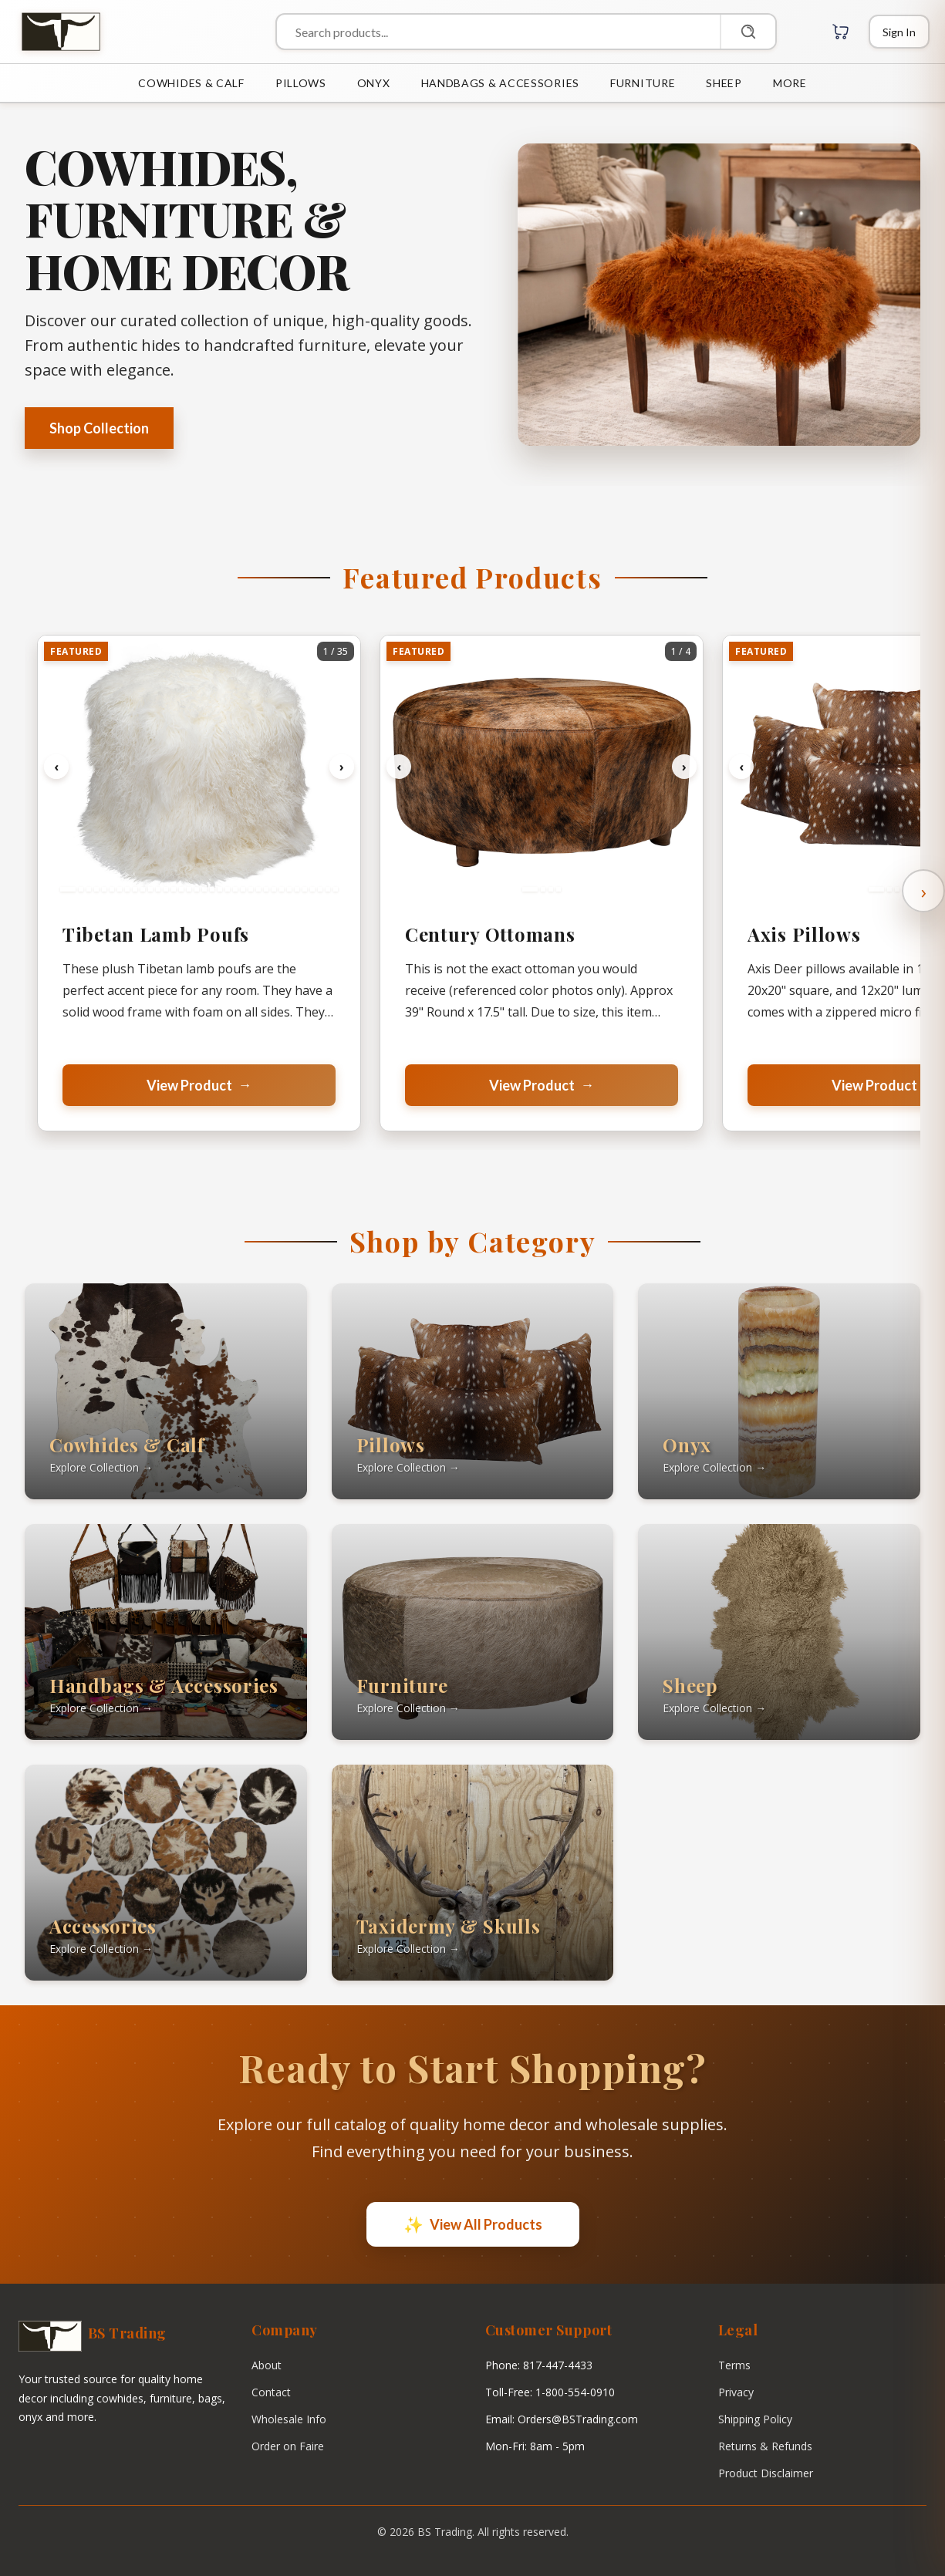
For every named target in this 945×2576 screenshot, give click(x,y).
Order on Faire (287, 2446)
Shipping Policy (755, 2419)
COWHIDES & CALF (191, 82)
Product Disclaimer (765, 2473)
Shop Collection (99, 428)
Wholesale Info (288, 2419)
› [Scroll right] (923, 891)
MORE (790, 82)
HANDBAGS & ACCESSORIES (500, 82)
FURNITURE (642, 82)
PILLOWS (300, 82)
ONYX (373, 82)
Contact (271, 2392)
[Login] (899, 32)
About (266, 2365)
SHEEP (724, 82)
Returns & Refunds (765, 2446)
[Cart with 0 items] (840, 31)
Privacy (736, 2392)
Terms (734, 2365)
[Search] (747, 32)
